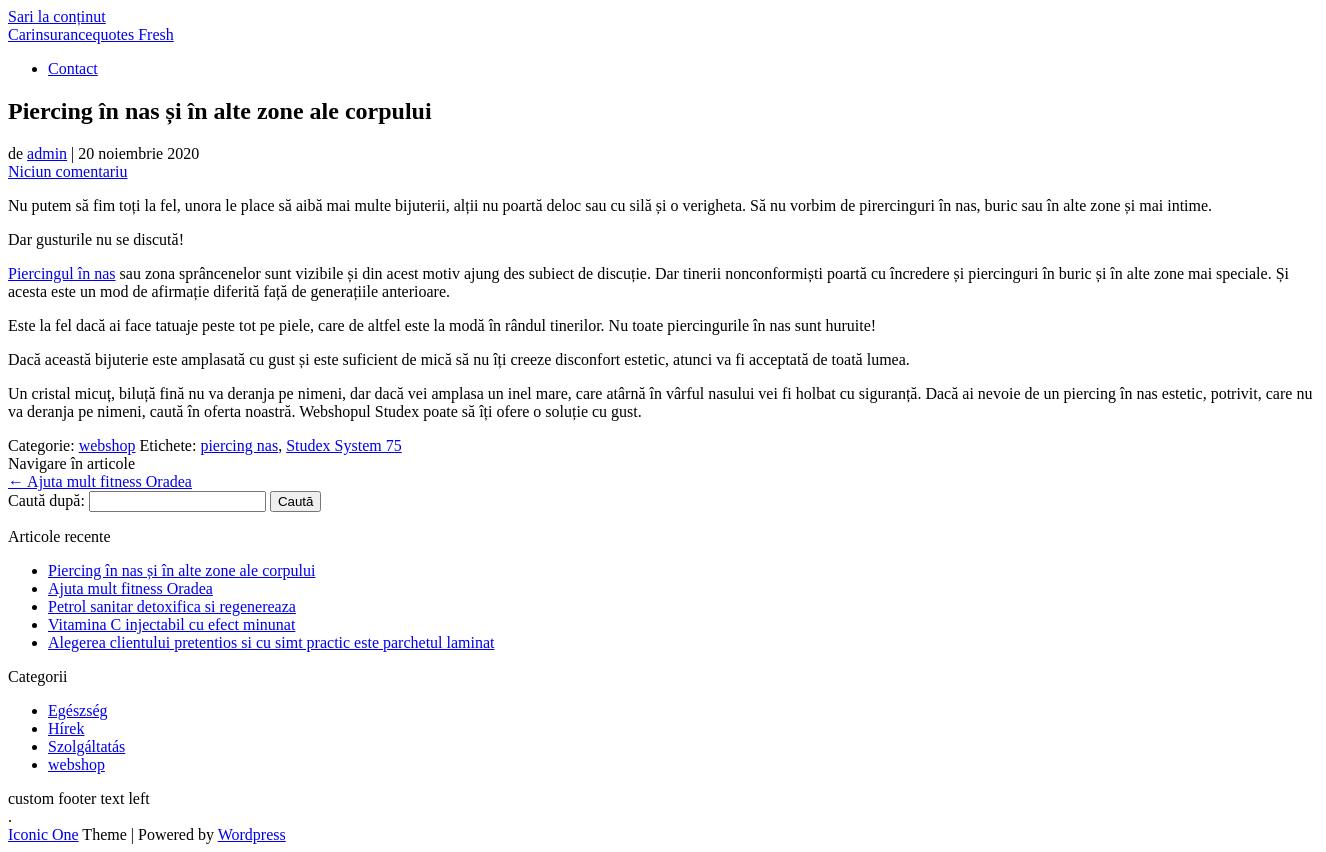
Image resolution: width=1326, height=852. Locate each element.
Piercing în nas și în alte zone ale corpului (181, 570)
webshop (107, 445)
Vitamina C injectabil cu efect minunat (171, 624)
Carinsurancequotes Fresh (91, 34)
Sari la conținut (57, 16)
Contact (73, 68)
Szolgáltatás (86, 746)
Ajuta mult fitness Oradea (100, 481)
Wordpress (252, 834)
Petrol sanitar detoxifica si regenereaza (172, 606)
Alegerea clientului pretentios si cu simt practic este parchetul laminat (271, 642)
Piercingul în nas (62, 273)
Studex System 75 (344, 445)
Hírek (66, 728)
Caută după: (46, 500)
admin (47, 153)
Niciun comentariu (68, 171)
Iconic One (43, 834)
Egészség (78, 710)
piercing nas (239, 445)
